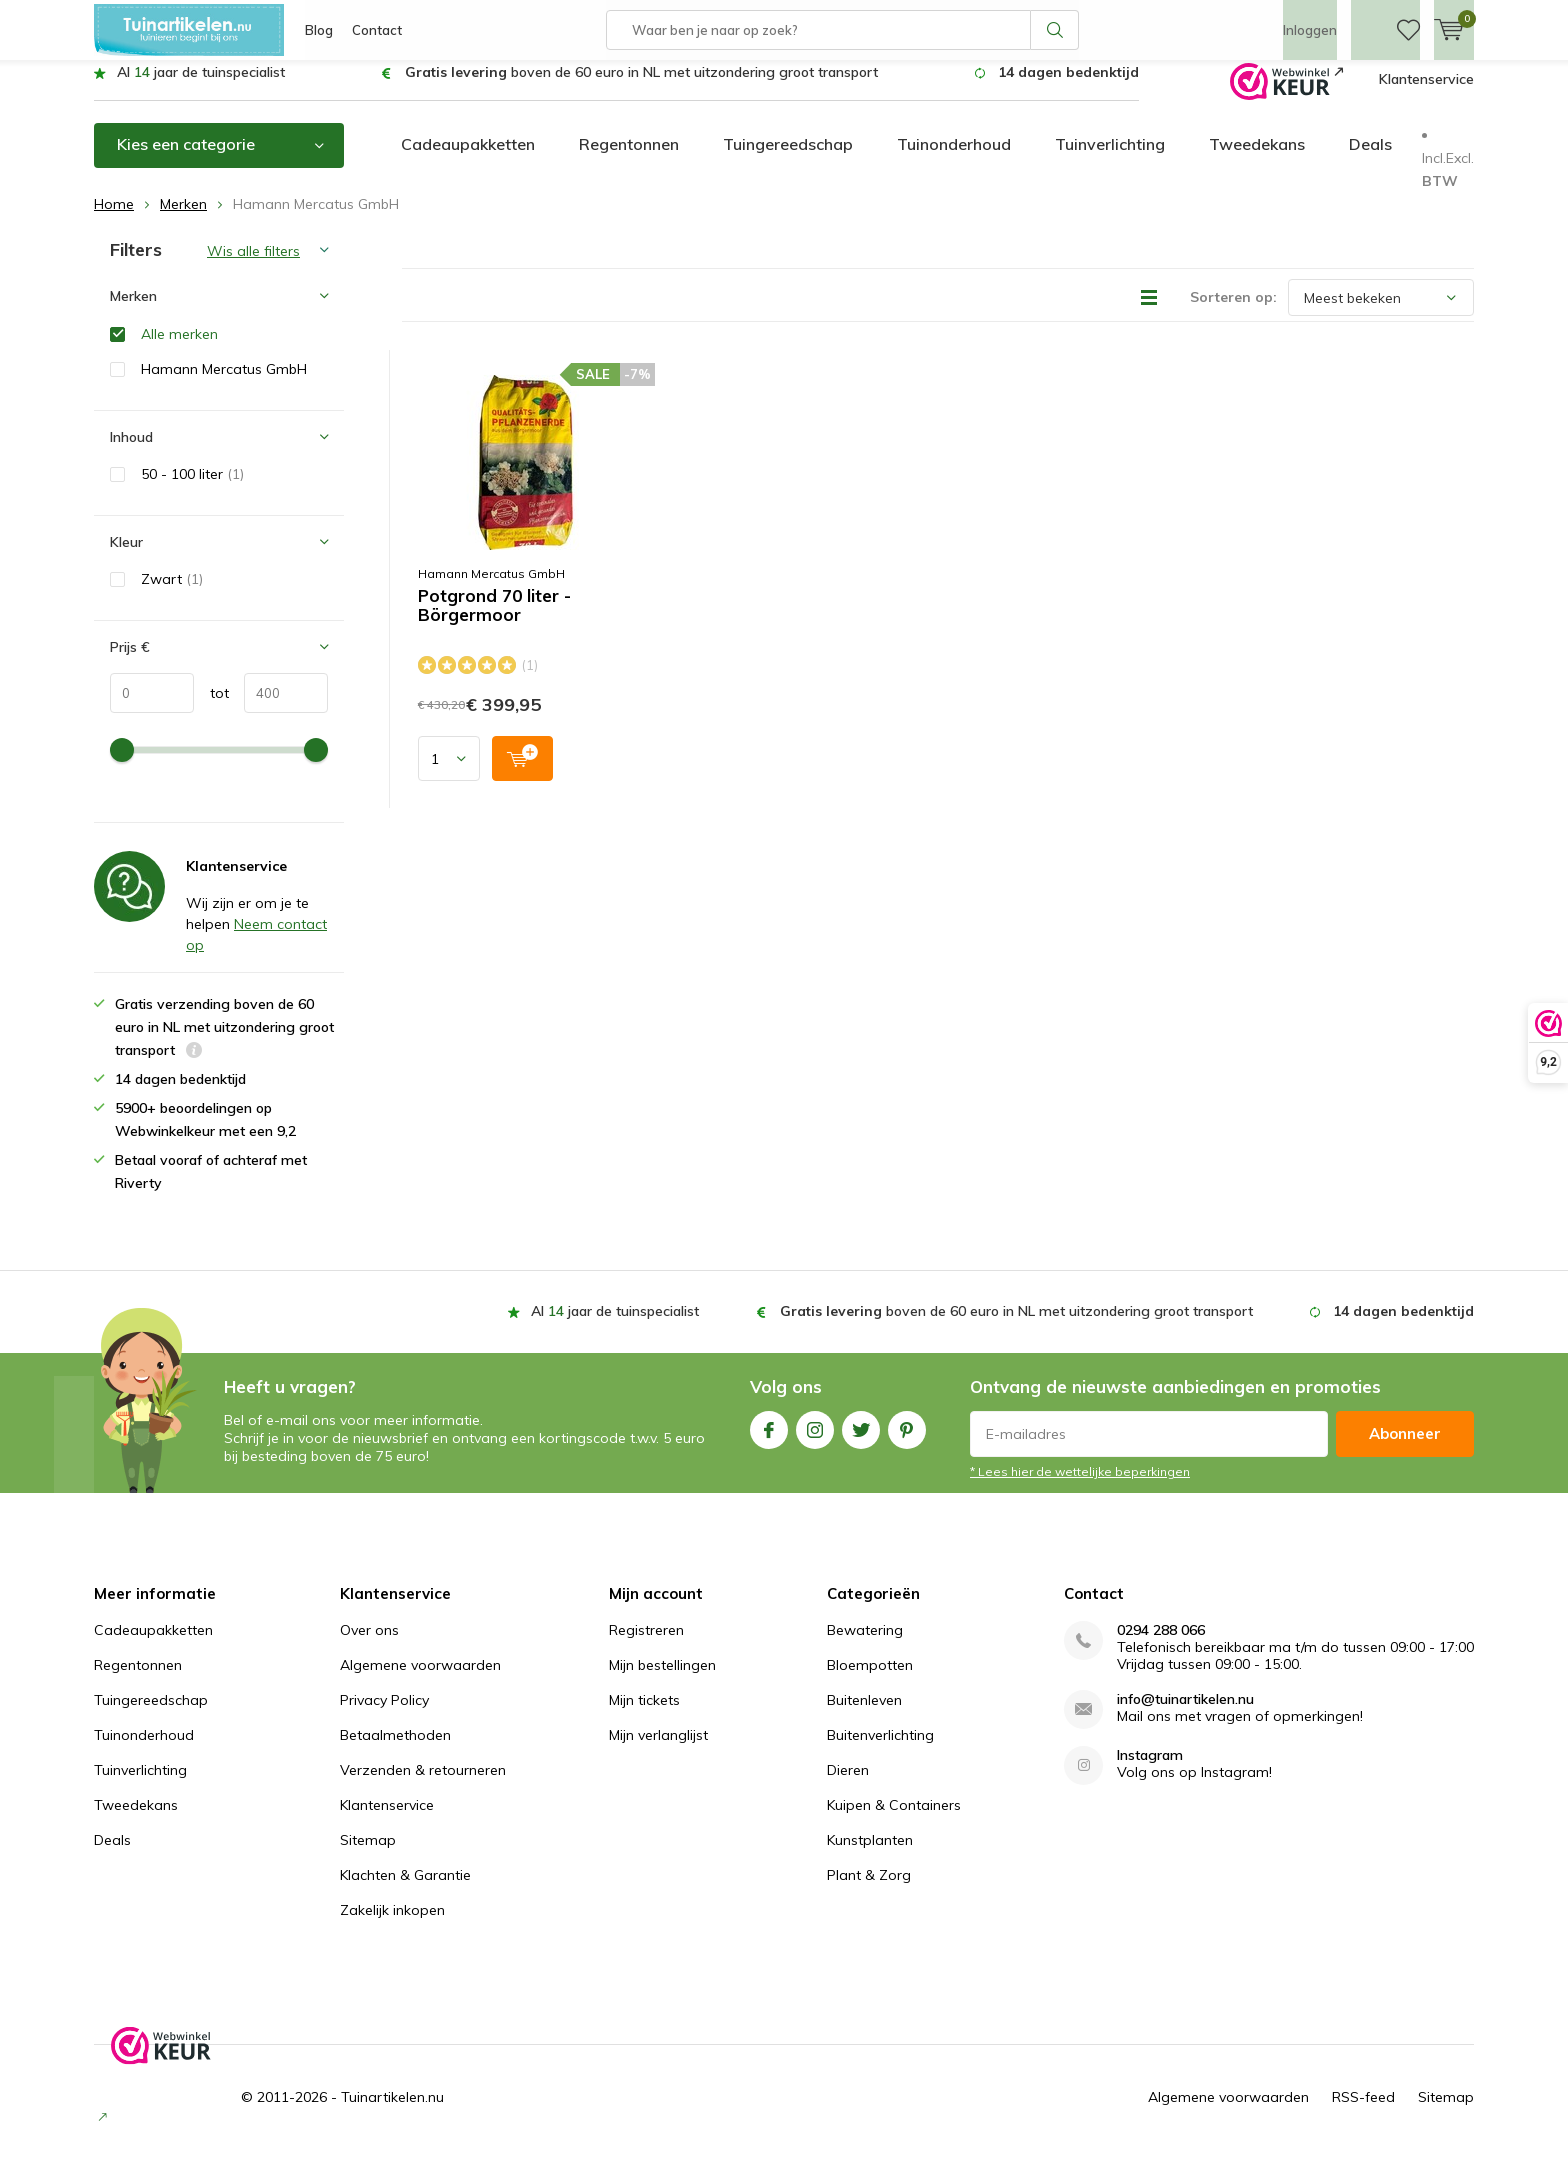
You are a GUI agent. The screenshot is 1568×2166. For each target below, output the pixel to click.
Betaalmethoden (395, 1750)
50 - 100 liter (192, 489)
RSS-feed (1363, 2112)
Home (114, 219)
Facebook (769, 1440)
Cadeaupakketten (468, 159)
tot (211, 708)
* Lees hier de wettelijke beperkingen (1080, 1486)
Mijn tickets (644, 1715)
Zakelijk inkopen (392, 1925)
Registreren (646, 1645)
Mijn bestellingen (662, 1680)
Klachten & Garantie (405, 1890)
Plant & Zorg (869, 1890)
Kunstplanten (870, 1855)
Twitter (861, 1440)
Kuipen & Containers (894, 1820)
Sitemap (368, 1855)
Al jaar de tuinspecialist (201, 87)
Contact (377, 30)
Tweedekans (1257, 159)
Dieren (848, 1785)
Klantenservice (1426, 94)
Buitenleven (864, 1715)
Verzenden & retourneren (423, 1785)
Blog (319, 30)
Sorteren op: (1233, 312)
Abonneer (1405, 1448)
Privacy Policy (384, 1715)
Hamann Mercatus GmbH (491, 588)
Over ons (369, 1645)
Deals (1370, 159)
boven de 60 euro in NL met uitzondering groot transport (641, 87)
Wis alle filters (253, 266)
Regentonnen (629, 159)
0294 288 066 (1161, 1645)
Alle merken (179, 348)
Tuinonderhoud (954, 159)
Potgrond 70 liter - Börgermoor (494, 620)
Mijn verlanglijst (658, 1750)
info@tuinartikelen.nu (1185, 1714)
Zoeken (1055, 30)
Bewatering (865, 1645)
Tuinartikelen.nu (392, 2112)
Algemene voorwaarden (420, 1680)
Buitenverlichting (880, 1750)
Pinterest (907, 1440)
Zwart (172, 594)
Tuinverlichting (1110, 159)
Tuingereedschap (788, 159)
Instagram (815, 1440)
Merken (183, 219)
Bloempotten (870, 1680)
